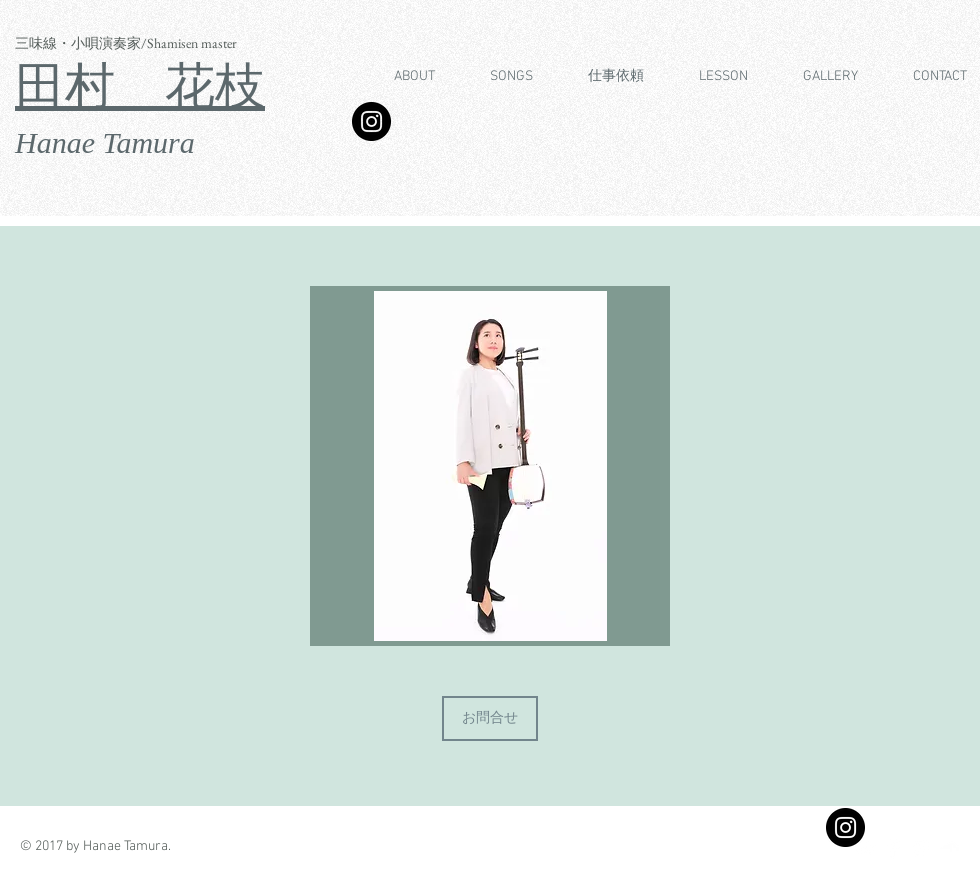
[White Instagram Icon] (921, 848)
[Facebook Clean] (893, 848)
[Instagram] (371, 121)
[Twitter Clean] (865, 848)
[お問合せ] (490, 718)
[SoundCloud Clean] (949, 848)
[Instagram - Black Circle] (845, 827)
